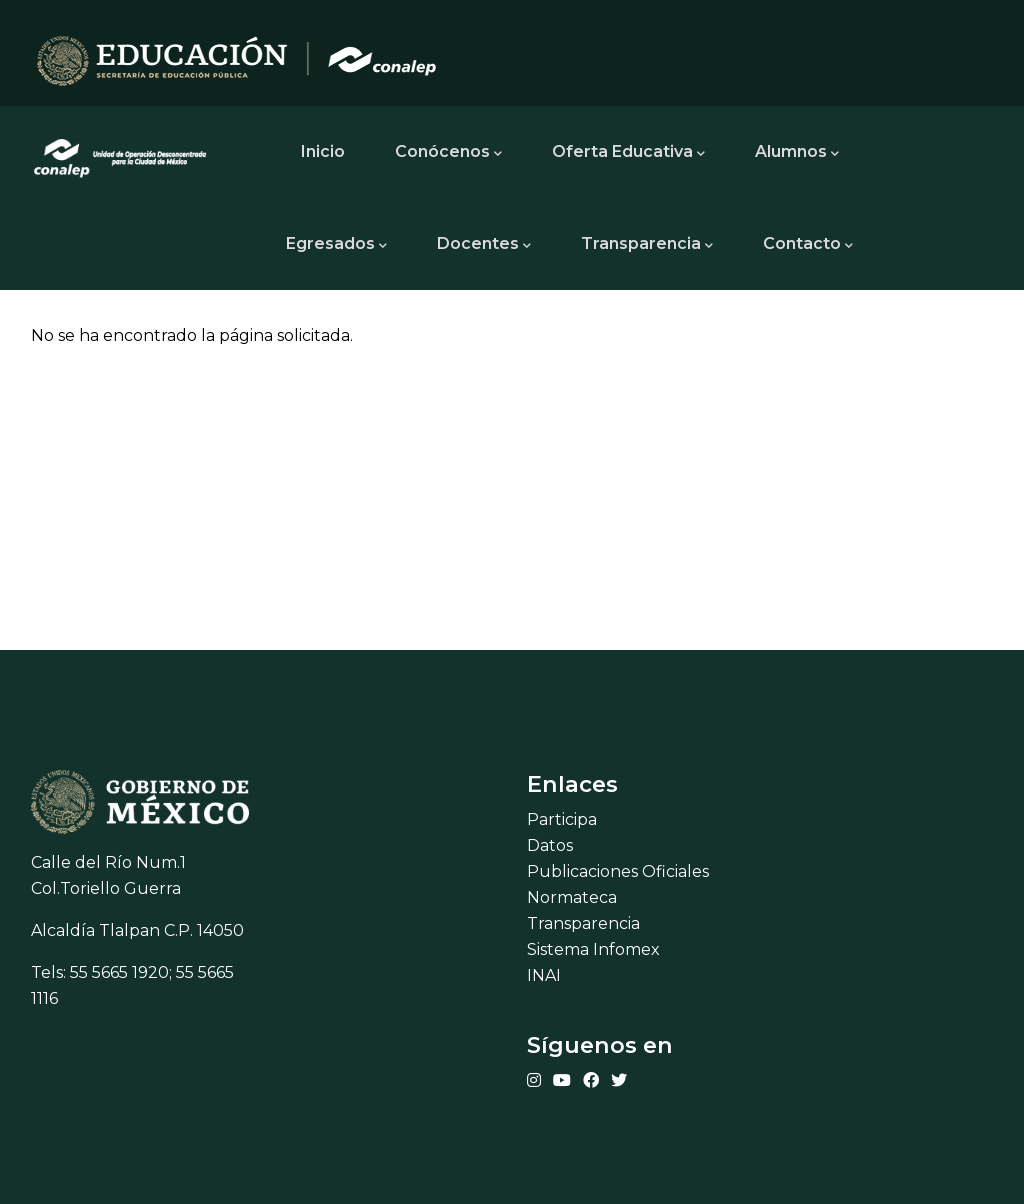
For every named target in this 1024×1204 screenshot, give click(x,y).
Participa (562, 819)
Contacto (808, 245)
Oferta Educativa (628, 153)
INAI (544, 975)
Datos (550, 845)
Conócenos (448, 153)
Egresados (336, 245)
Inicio (323, 151)
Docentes (484, 245)
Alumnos (797, 153)
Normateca (572, 897)
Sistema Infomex (593, 949)
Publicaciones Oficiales (618, 871)
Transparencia (647, 245)
